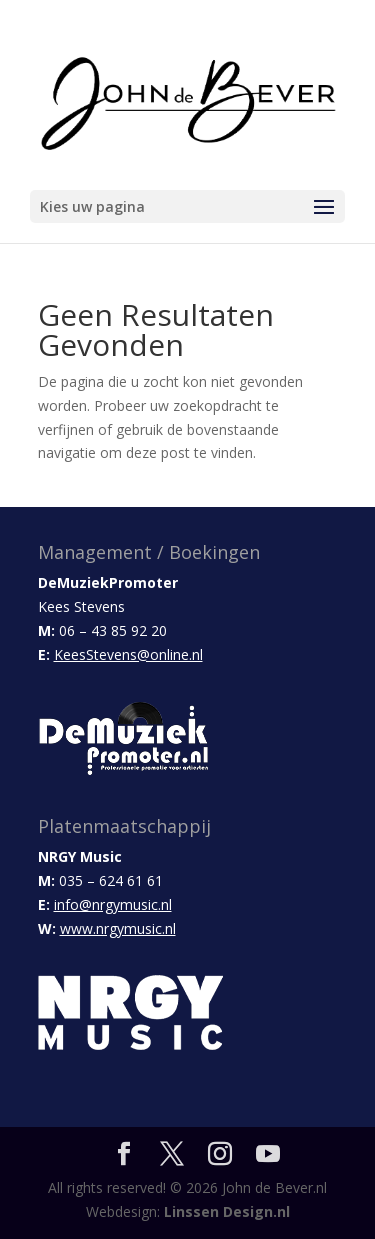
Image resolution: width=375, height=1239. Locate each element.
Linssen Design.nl (227, 1211)
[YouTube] (268, 1154)
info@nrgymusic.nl (113, 904)
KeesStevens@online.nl (128, 654)
